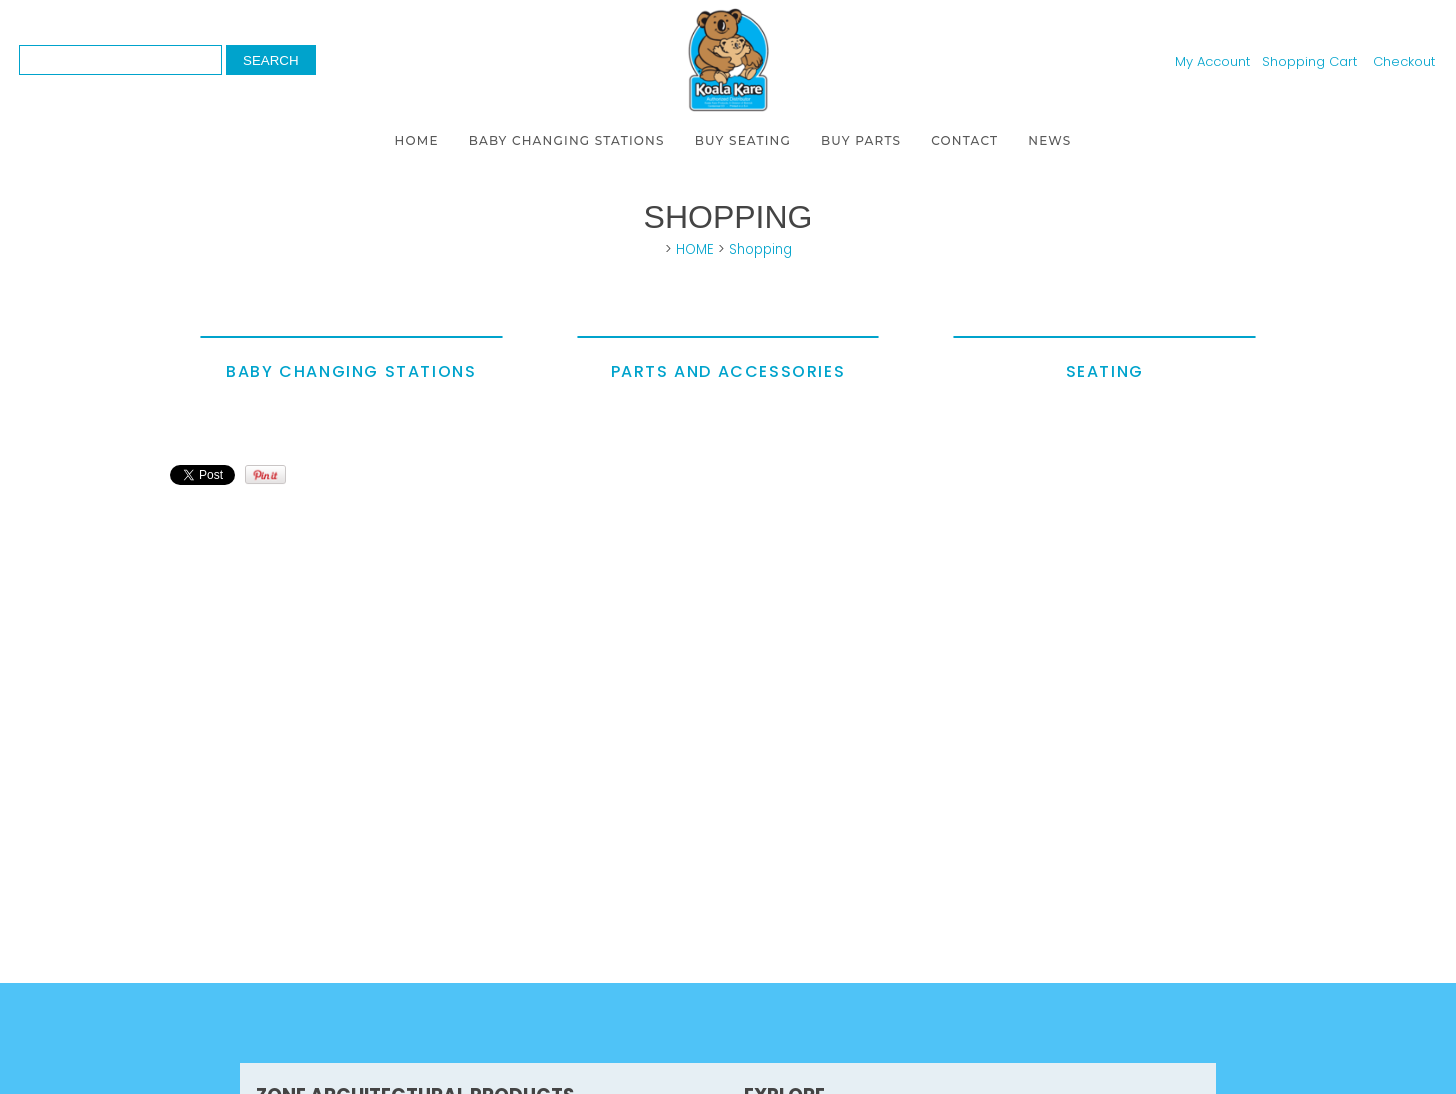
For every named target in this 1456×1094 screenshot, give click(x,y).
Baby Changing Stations (351, 371)
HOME (417, 140)
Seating (1105, 371)
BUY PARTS (861, 140)
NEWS (1049, 140)
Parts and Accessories (728, 371)
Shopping (760, 249)
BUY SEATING (743, 140)
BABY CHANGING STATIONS (567, 140)
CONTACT (964, 140)
